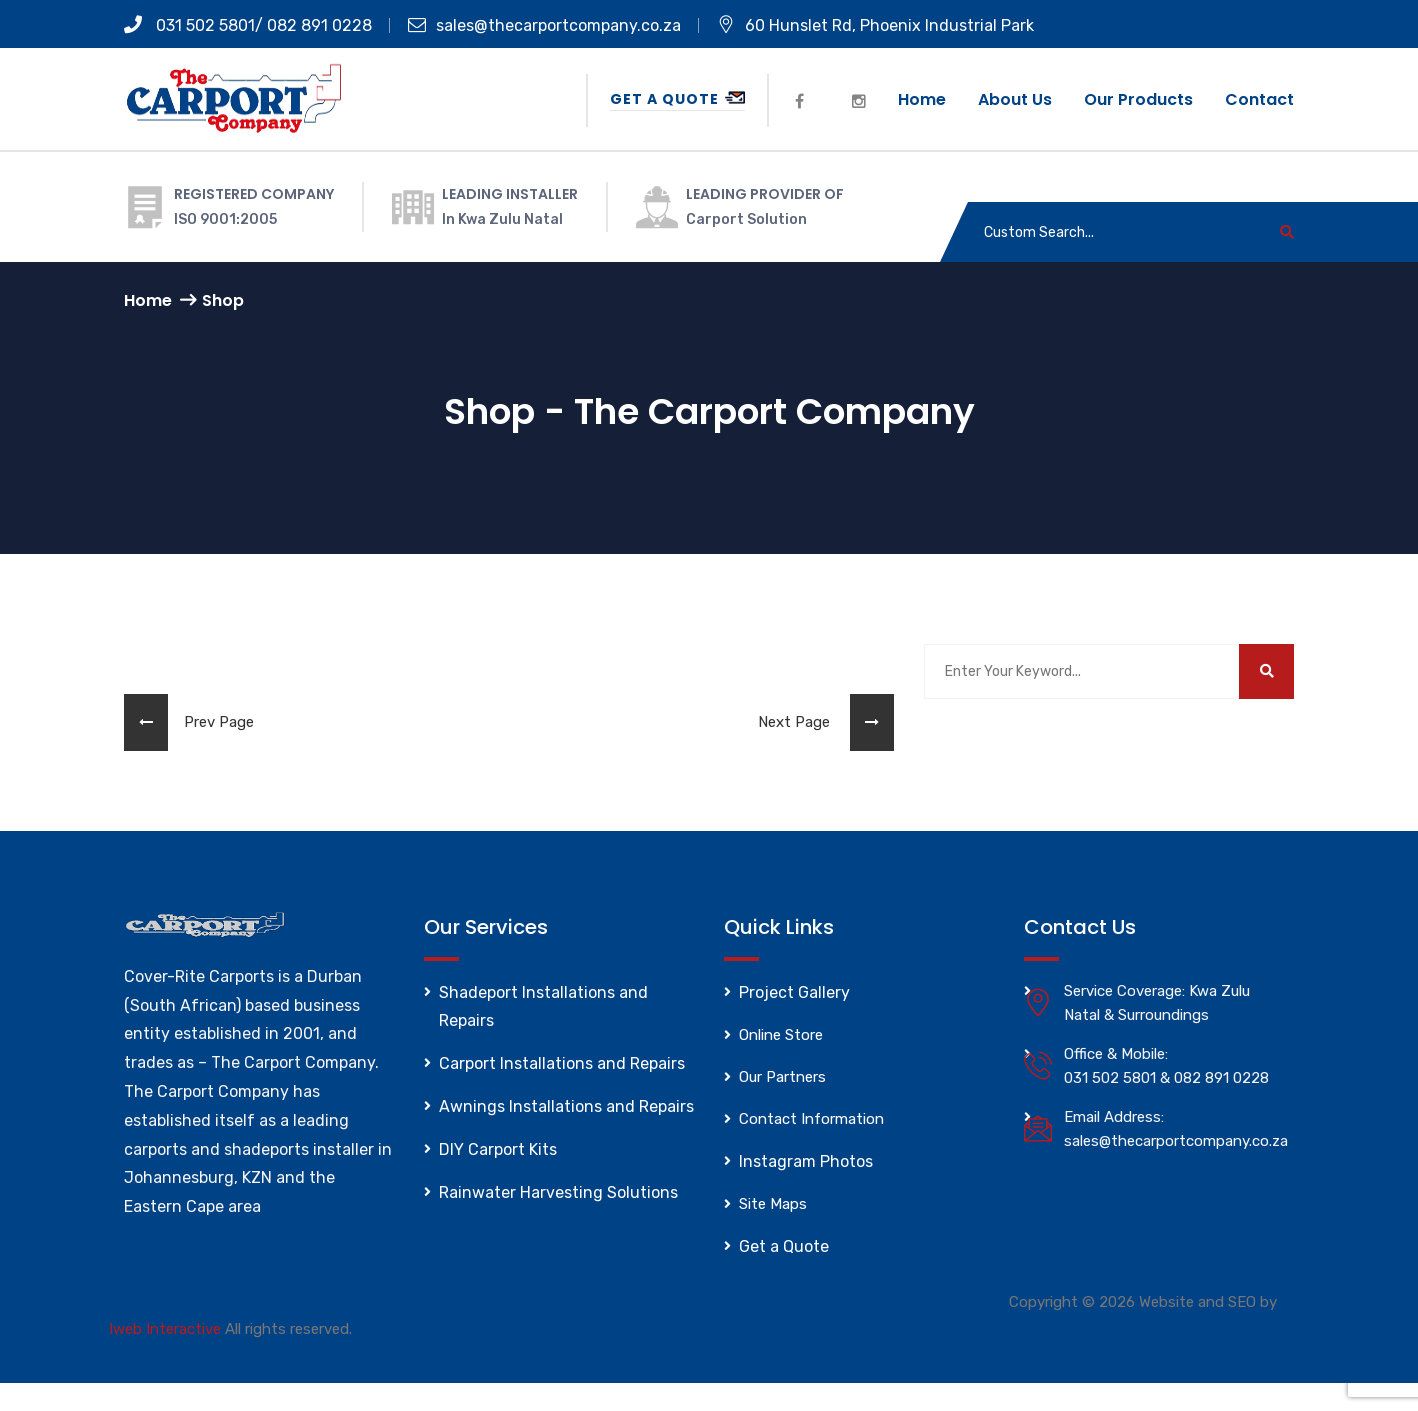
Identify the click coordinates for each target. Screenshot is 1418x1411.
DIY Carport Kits (498, 1149)
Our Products (1138, 99)
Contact (1259, 99)
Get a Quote (677, 99)
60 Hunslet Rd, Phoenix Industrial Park (875, 25)
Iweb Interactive (165, 1329)
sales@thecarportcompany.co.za (544, 25)
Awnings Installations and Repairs (566, 1106)
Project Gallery (794, 992)
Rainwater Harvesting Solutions (558, 1192)
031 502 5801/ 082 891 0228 (248, 25)
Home (922, 99)
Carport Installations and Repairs (562, 1063)
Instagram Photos (806, 1161)
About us (1015, 99)
